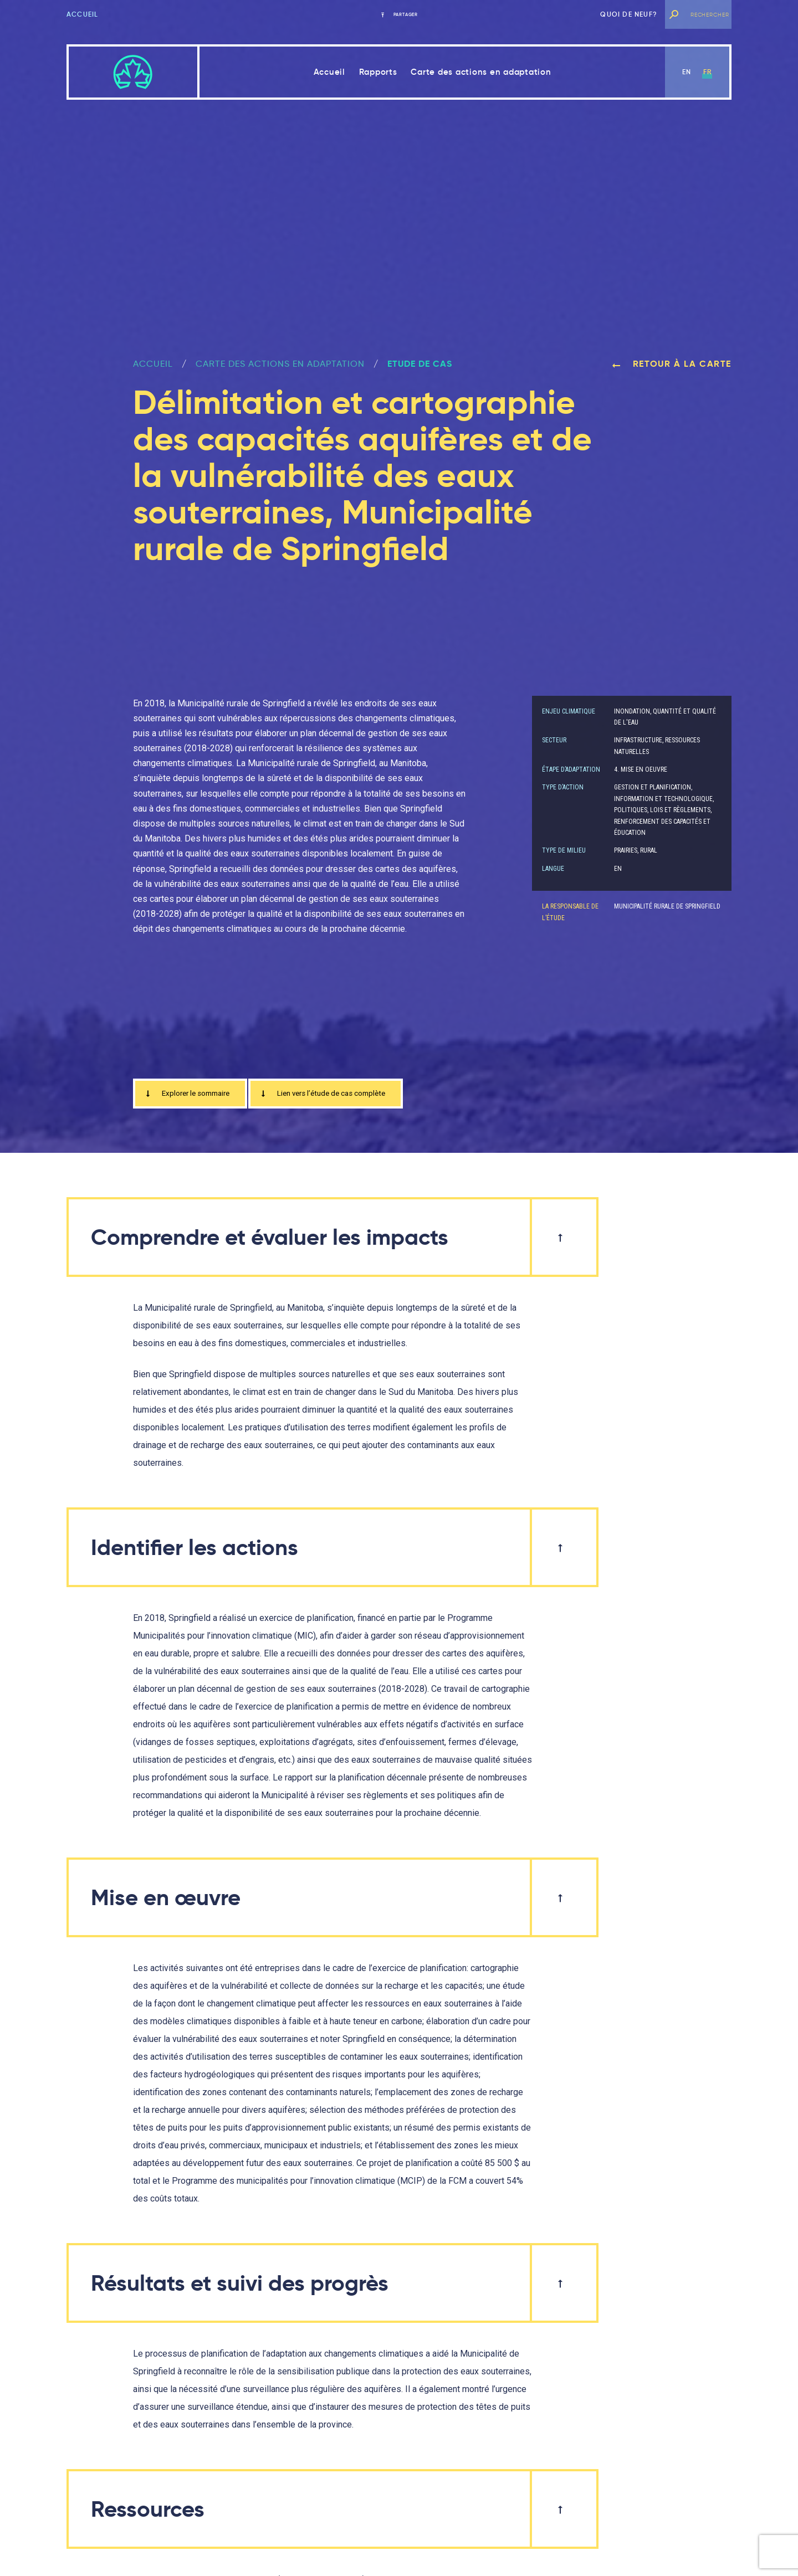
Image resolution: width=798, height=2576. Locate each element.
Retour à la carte (672, 364)
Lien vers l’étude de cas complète (352, 1095)
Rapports (378, 71)
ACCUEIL (153, 363)
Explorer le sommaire (195, 1095)
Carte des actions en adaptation (481, 71)
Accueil (82, 14)
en (686, 72)
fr (707, 72)
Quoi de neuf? (628, 14)
